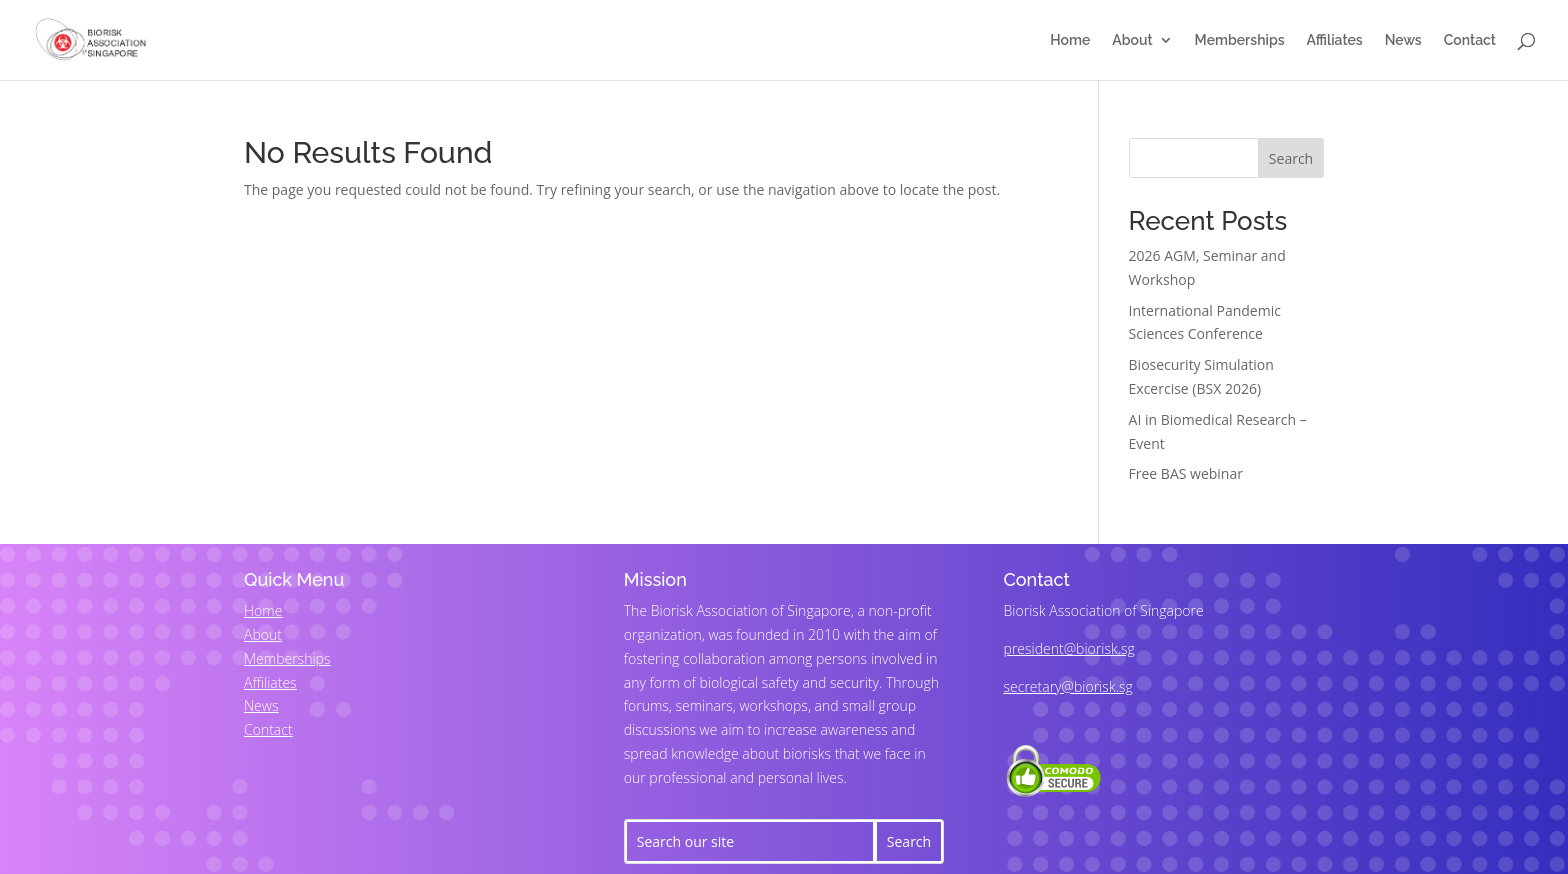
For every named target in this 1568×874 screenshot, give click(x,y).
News (1403, 40)
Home (1070, 40)
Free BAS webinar (1186, 473)
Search (1291, 158)
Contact (1470, 40)
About (1132, 40)
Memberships (1240, 40)
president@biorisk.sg (1069, 648)
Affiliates (1335, 40)
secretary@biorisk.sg (1068, 686)
